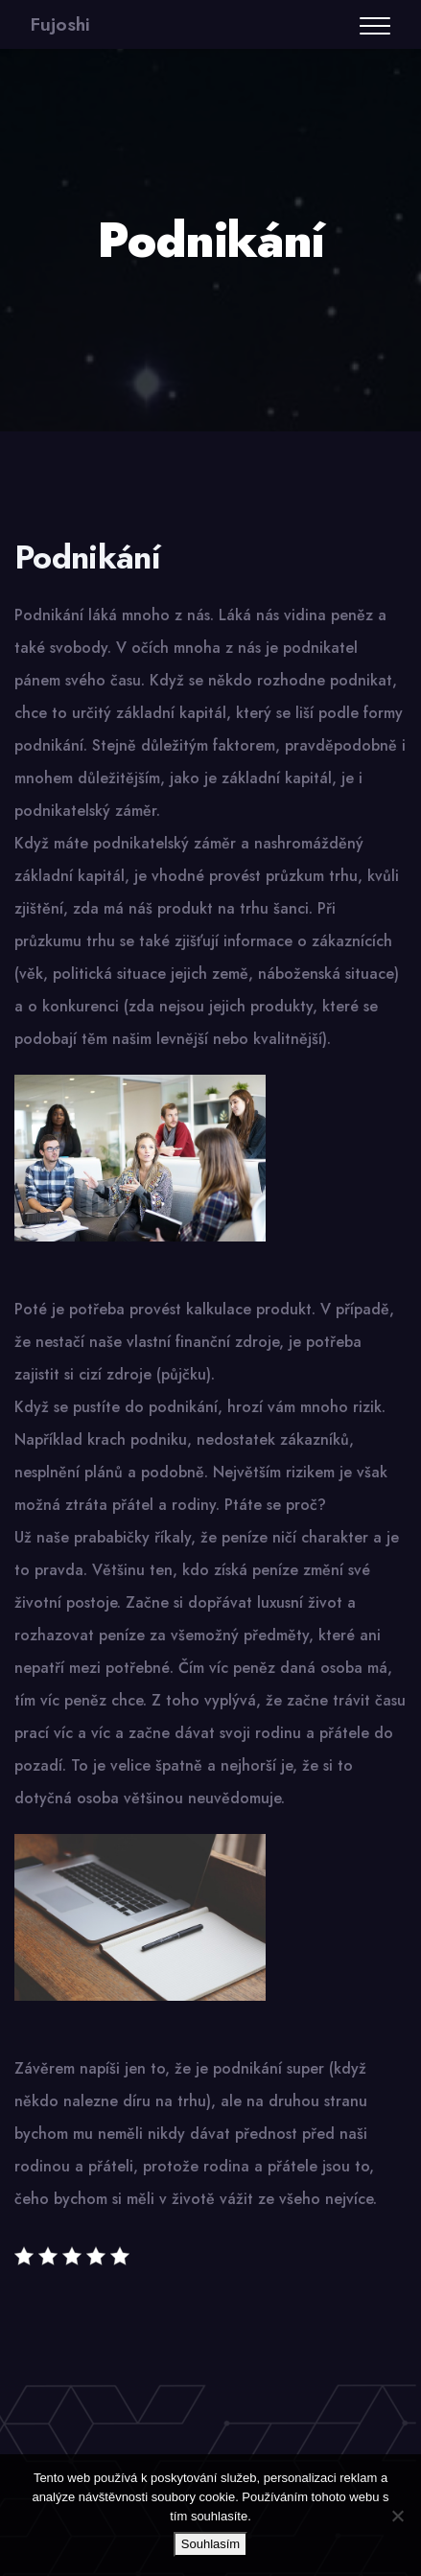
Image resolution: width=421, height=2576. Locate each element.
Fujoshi (60, 24)
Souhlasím (210, 2544)
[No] (397, 2515)
